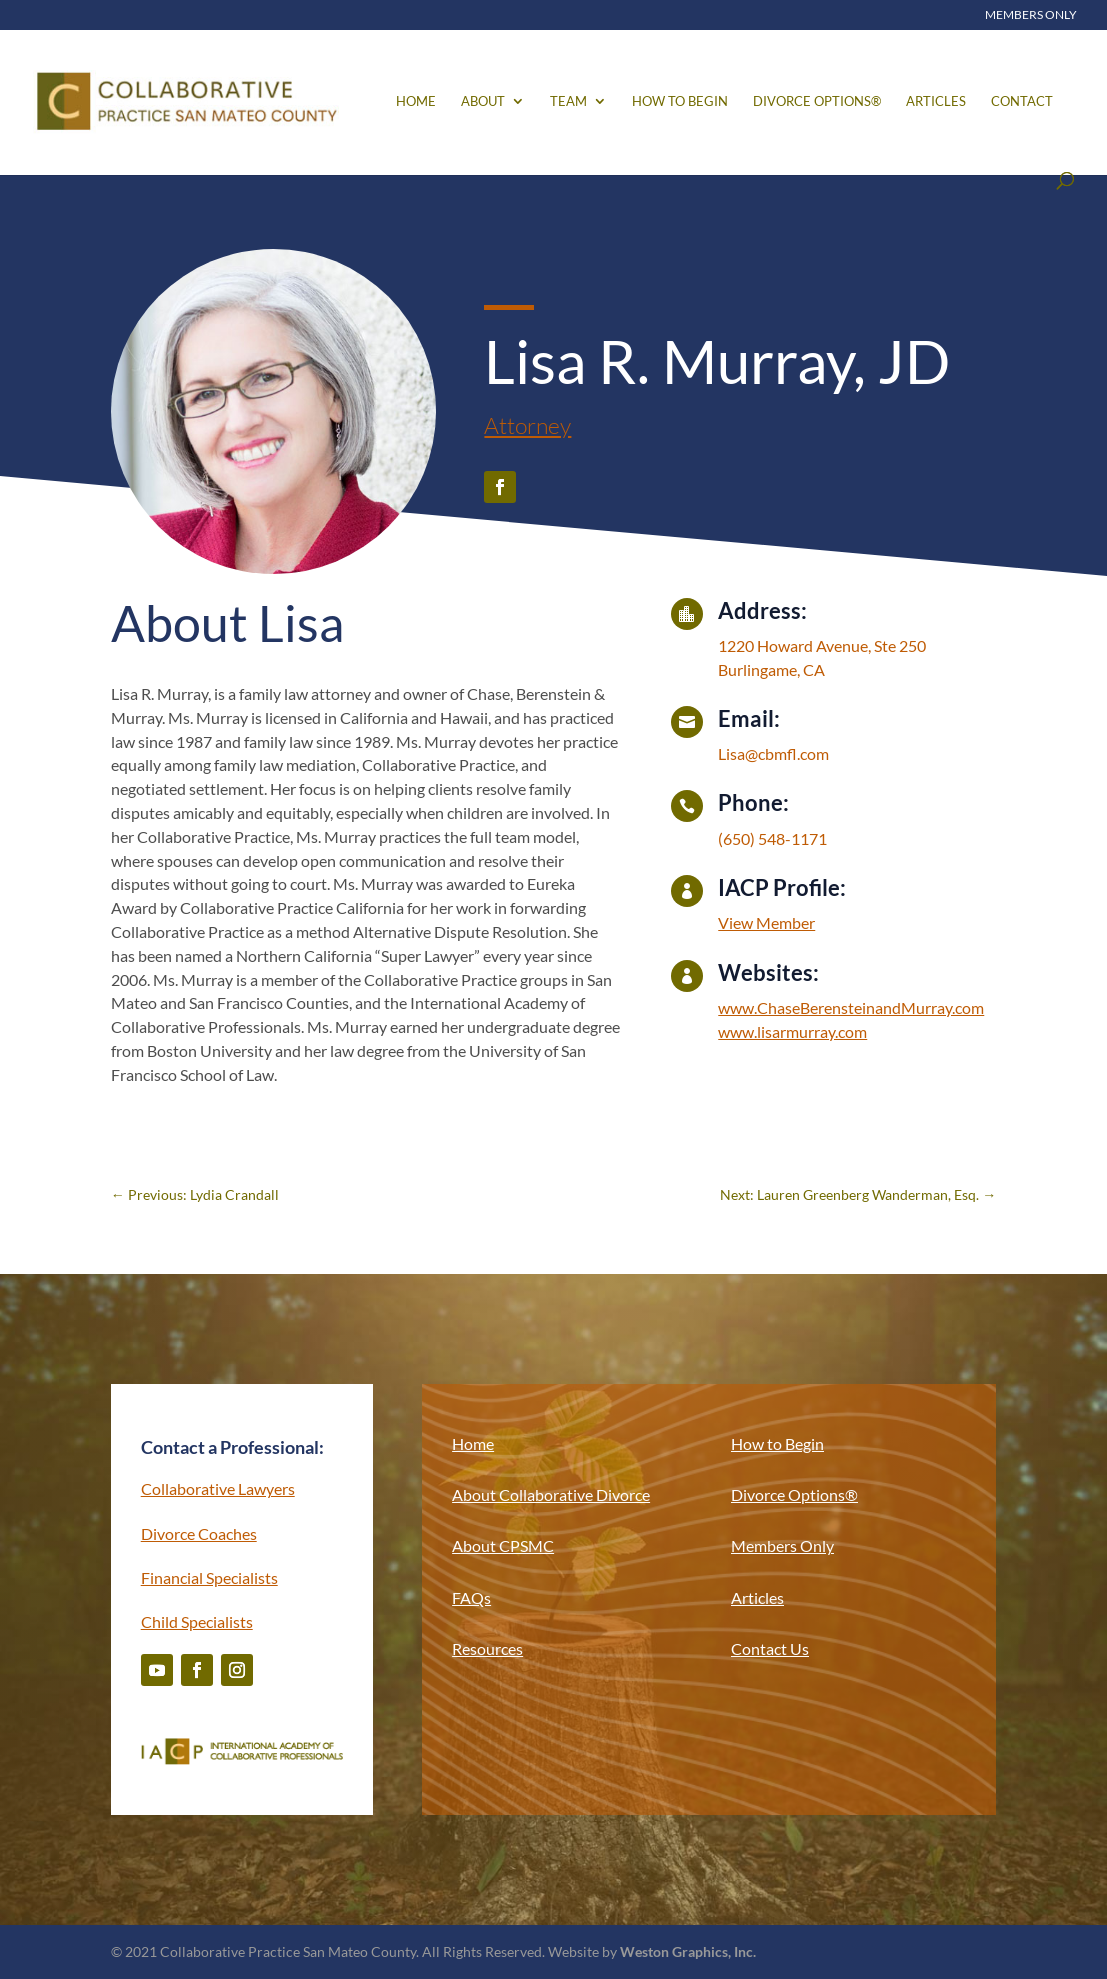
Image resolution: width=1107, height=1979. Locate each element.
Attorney (527, 425)
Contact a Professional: (232, 1447)
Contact (1022, 101)
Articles (936, 101)
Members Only (1031, 15)
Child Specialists (197, 1621)
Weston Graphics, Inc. (688, 1951)
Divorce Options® (817, 101)
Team (568, 101)
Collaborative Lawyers (218, 1488)
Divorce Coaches (199, 1533)
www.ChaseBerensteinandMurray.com (851, 1007)
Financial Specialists (209, 1577)
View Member (766, 922)
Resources (487, 1648)
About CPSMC (503, 1545)
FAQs (471, 1597)
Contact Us (770, 1648)
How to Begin (680, 101)
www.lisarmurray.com (792, 1031)
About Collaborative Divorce (551, 1494)
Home (416, 101)
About (483, 101)
